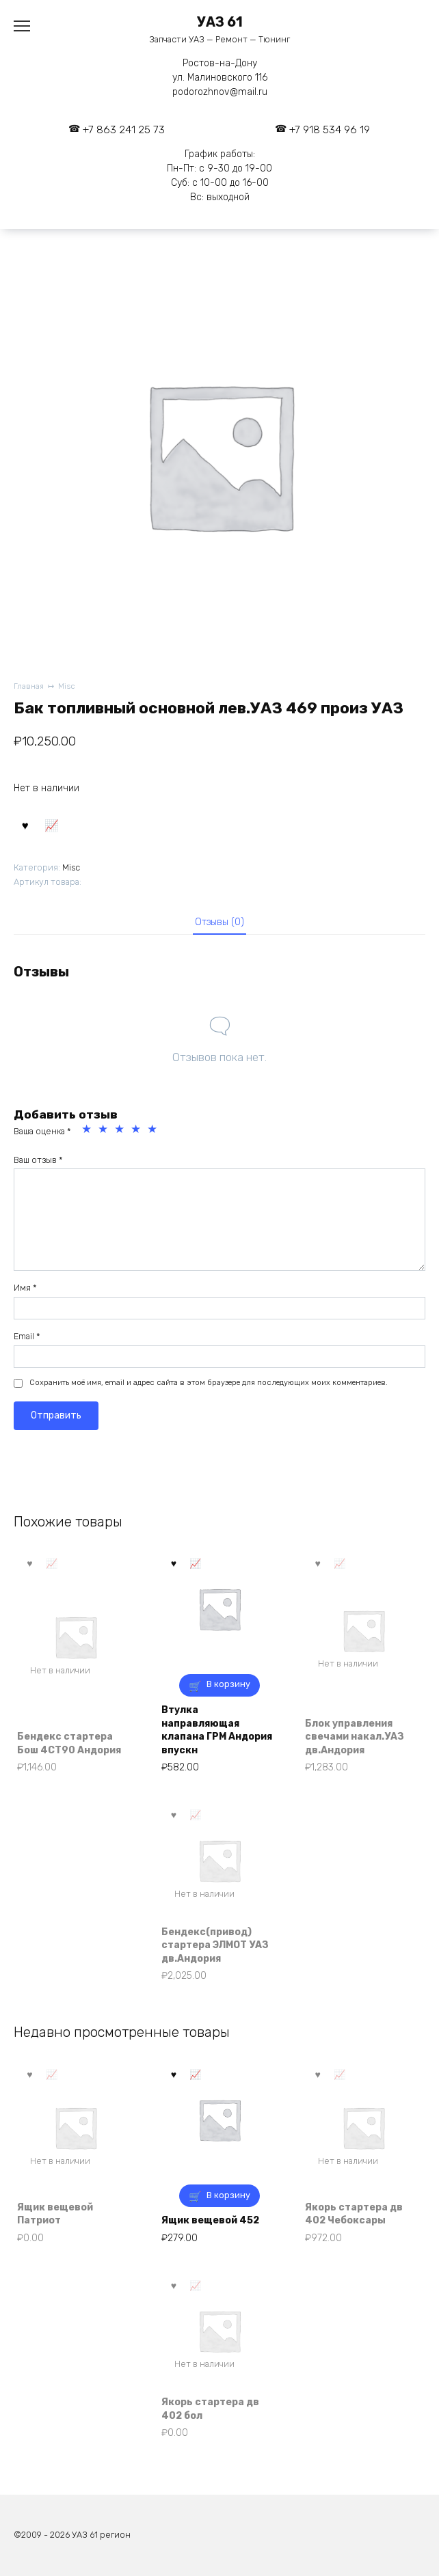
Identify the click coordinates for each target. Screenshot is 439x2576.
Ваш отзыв (38, 1160)
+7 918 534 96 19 (329, 130)
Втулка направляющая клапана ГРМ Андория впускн (216, 1730)
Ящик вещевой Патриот (55, 2214)
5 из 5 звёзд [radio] (154, 1131)
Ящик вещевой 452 (210, 2220)
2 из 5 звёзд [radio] (104, 1131)
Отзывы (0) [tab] (219, 922)
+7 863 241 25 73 (124, 130)
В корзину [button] (228, 1684)
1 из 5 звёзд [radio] (88, 1131)
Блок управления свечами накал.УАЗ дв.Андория (354, 1737)
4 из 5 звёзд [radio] (137, 1131)
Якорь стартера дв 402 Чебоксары (354, 2214)
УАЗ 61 (220, 22)
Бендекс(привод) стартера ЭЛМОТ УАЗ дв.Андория (215, 1945)
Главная (29, 686)
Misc (66, 686)
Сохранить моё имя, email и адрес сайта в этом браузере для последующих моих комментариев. (208, 1382)
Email (27, 1336)
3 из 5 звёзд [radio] (121, 1131)
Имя (25, 1288)
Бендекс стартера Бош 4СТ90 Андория (69, 1743)
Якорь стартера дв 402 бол (210, 2409)
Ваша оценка (42, 1131)
